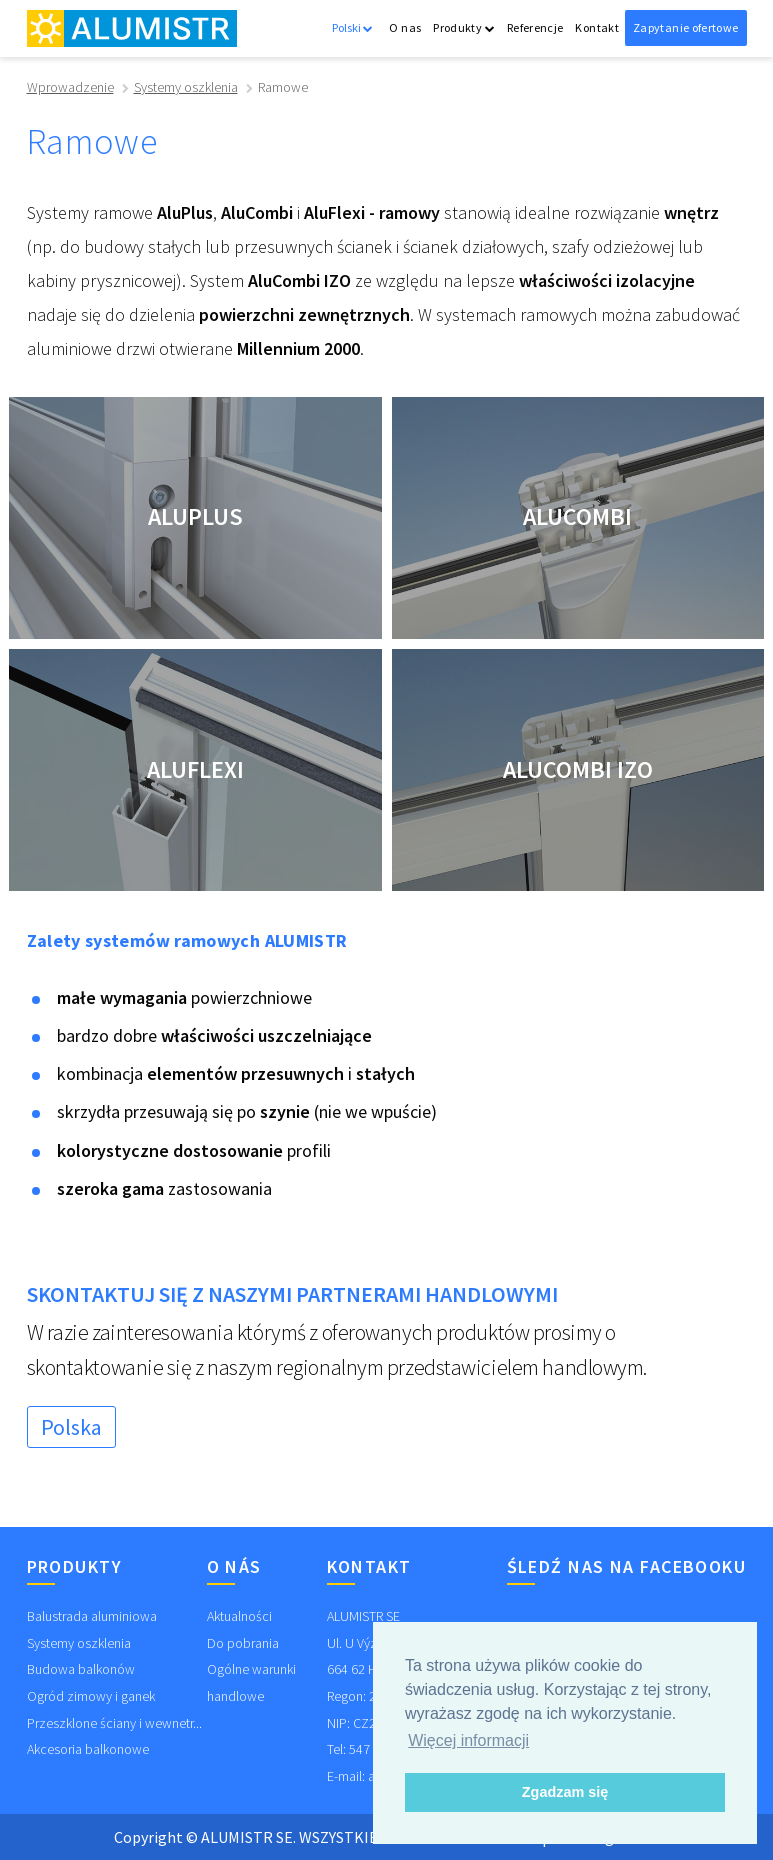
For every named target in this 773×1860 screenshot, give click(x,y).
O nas (405, 27)
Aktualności (239, 1616)
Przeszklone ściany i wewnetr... (114, 1723)
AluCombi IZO (578, 769)
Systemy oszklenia (186, 87)
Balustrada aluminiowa (92, 1616)
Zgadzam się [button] (565, 1792)
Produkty (464, 27)
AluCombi (577, 516)
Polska (71, 1427)
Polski (352, 27)
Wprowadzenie (70, 87)
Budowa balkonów (81, 1669)
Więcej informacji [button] (468, 1740)
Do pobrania (243, 1643)
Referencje (535, 27)
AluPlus (195, 516)
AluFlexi (195, 769)
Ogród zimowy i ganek (91, 1696)
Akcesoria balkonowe (88, 1749)
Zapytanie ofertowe (685, 27)
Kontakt (597, 27)
